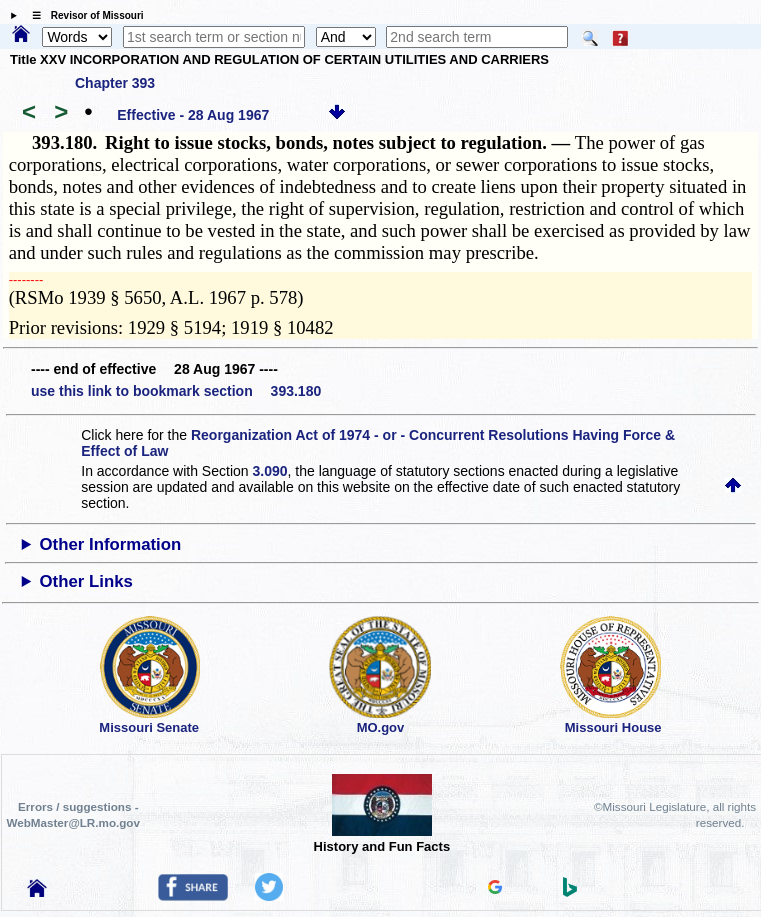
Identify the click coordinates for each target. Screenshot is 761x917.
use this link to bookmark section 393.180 (176, 391)
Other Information (111, 544)
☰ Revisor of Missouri (83, 15)
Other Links (86, 581)
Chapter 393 (115, 83)
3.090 (269, 471)
